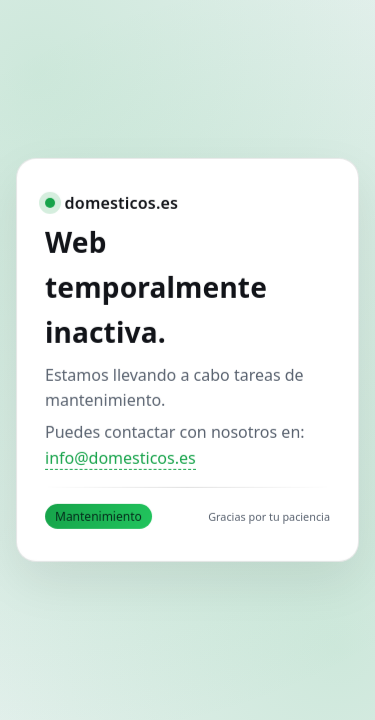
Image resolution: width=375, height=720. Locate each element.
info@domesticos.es (120, 458)
